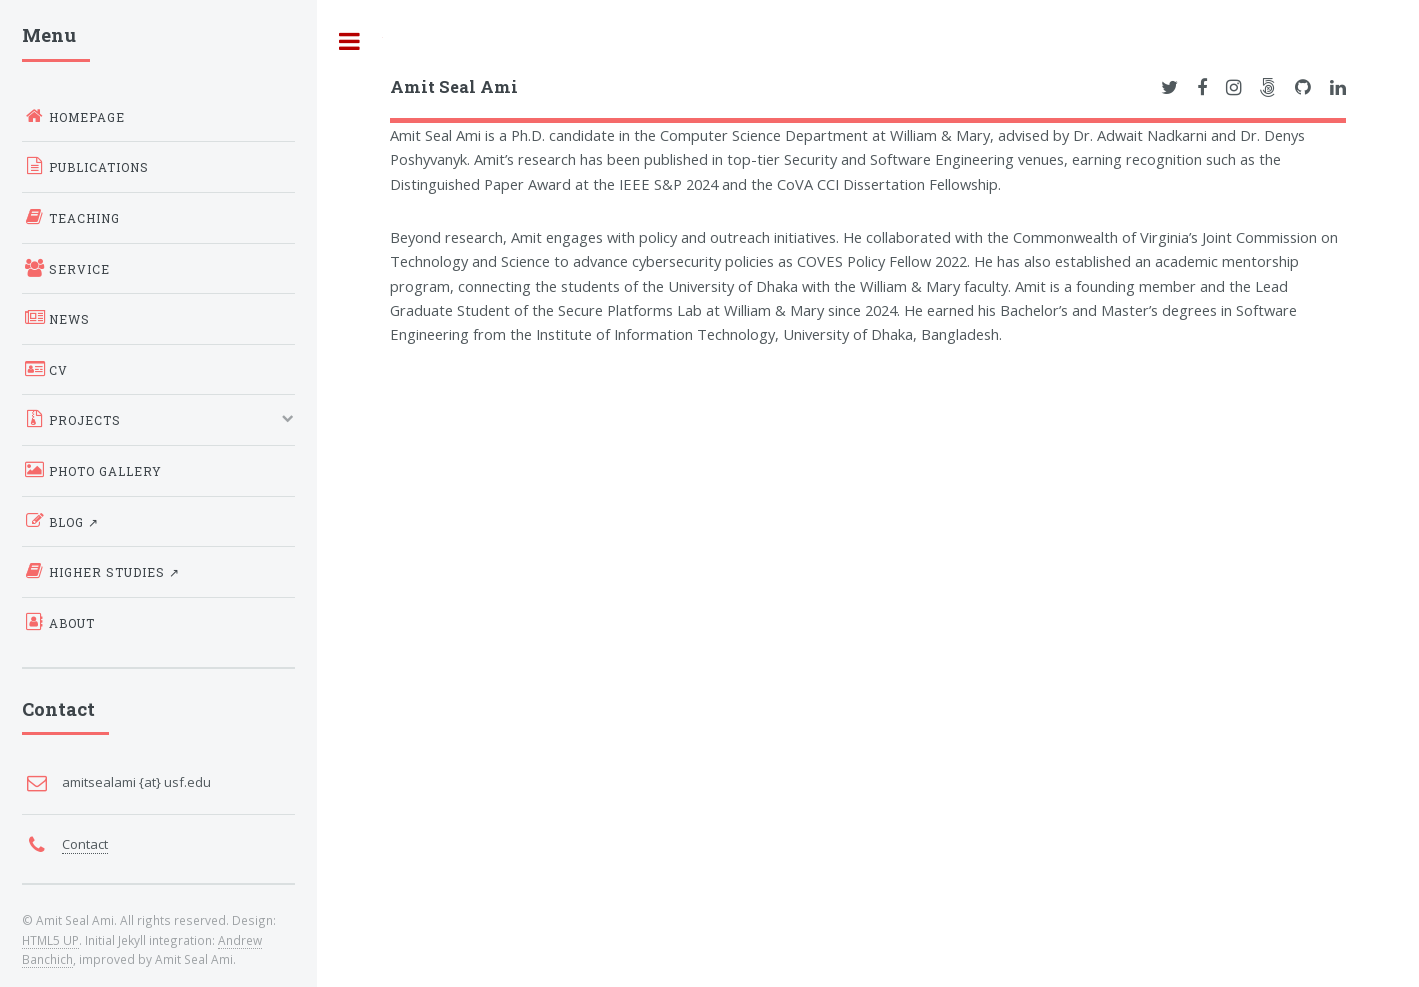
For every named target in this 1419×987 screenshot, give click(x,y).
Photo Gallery (92, 470)
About (58, 622)
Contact (85, 844)
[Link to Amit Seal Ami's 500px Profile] (1268, 88)
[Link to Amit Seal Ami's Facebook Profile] (1202, 88)
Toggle (350, 41)
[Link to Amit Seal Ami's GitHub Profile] (1303, 88)
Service (66, 268)
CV (45, 369)
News (56, 318)
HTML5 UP (50, 940)
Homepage (73, 116)
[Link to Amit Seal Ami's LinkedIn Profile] (1338, 88)
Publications (85, 166)
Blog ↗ (60, 521)
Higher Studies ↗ (101, 571)
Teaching (71, 217)
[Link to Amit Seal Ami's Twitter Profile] (1169, 88)
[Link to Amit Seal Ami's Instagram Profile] (1234, 88)
